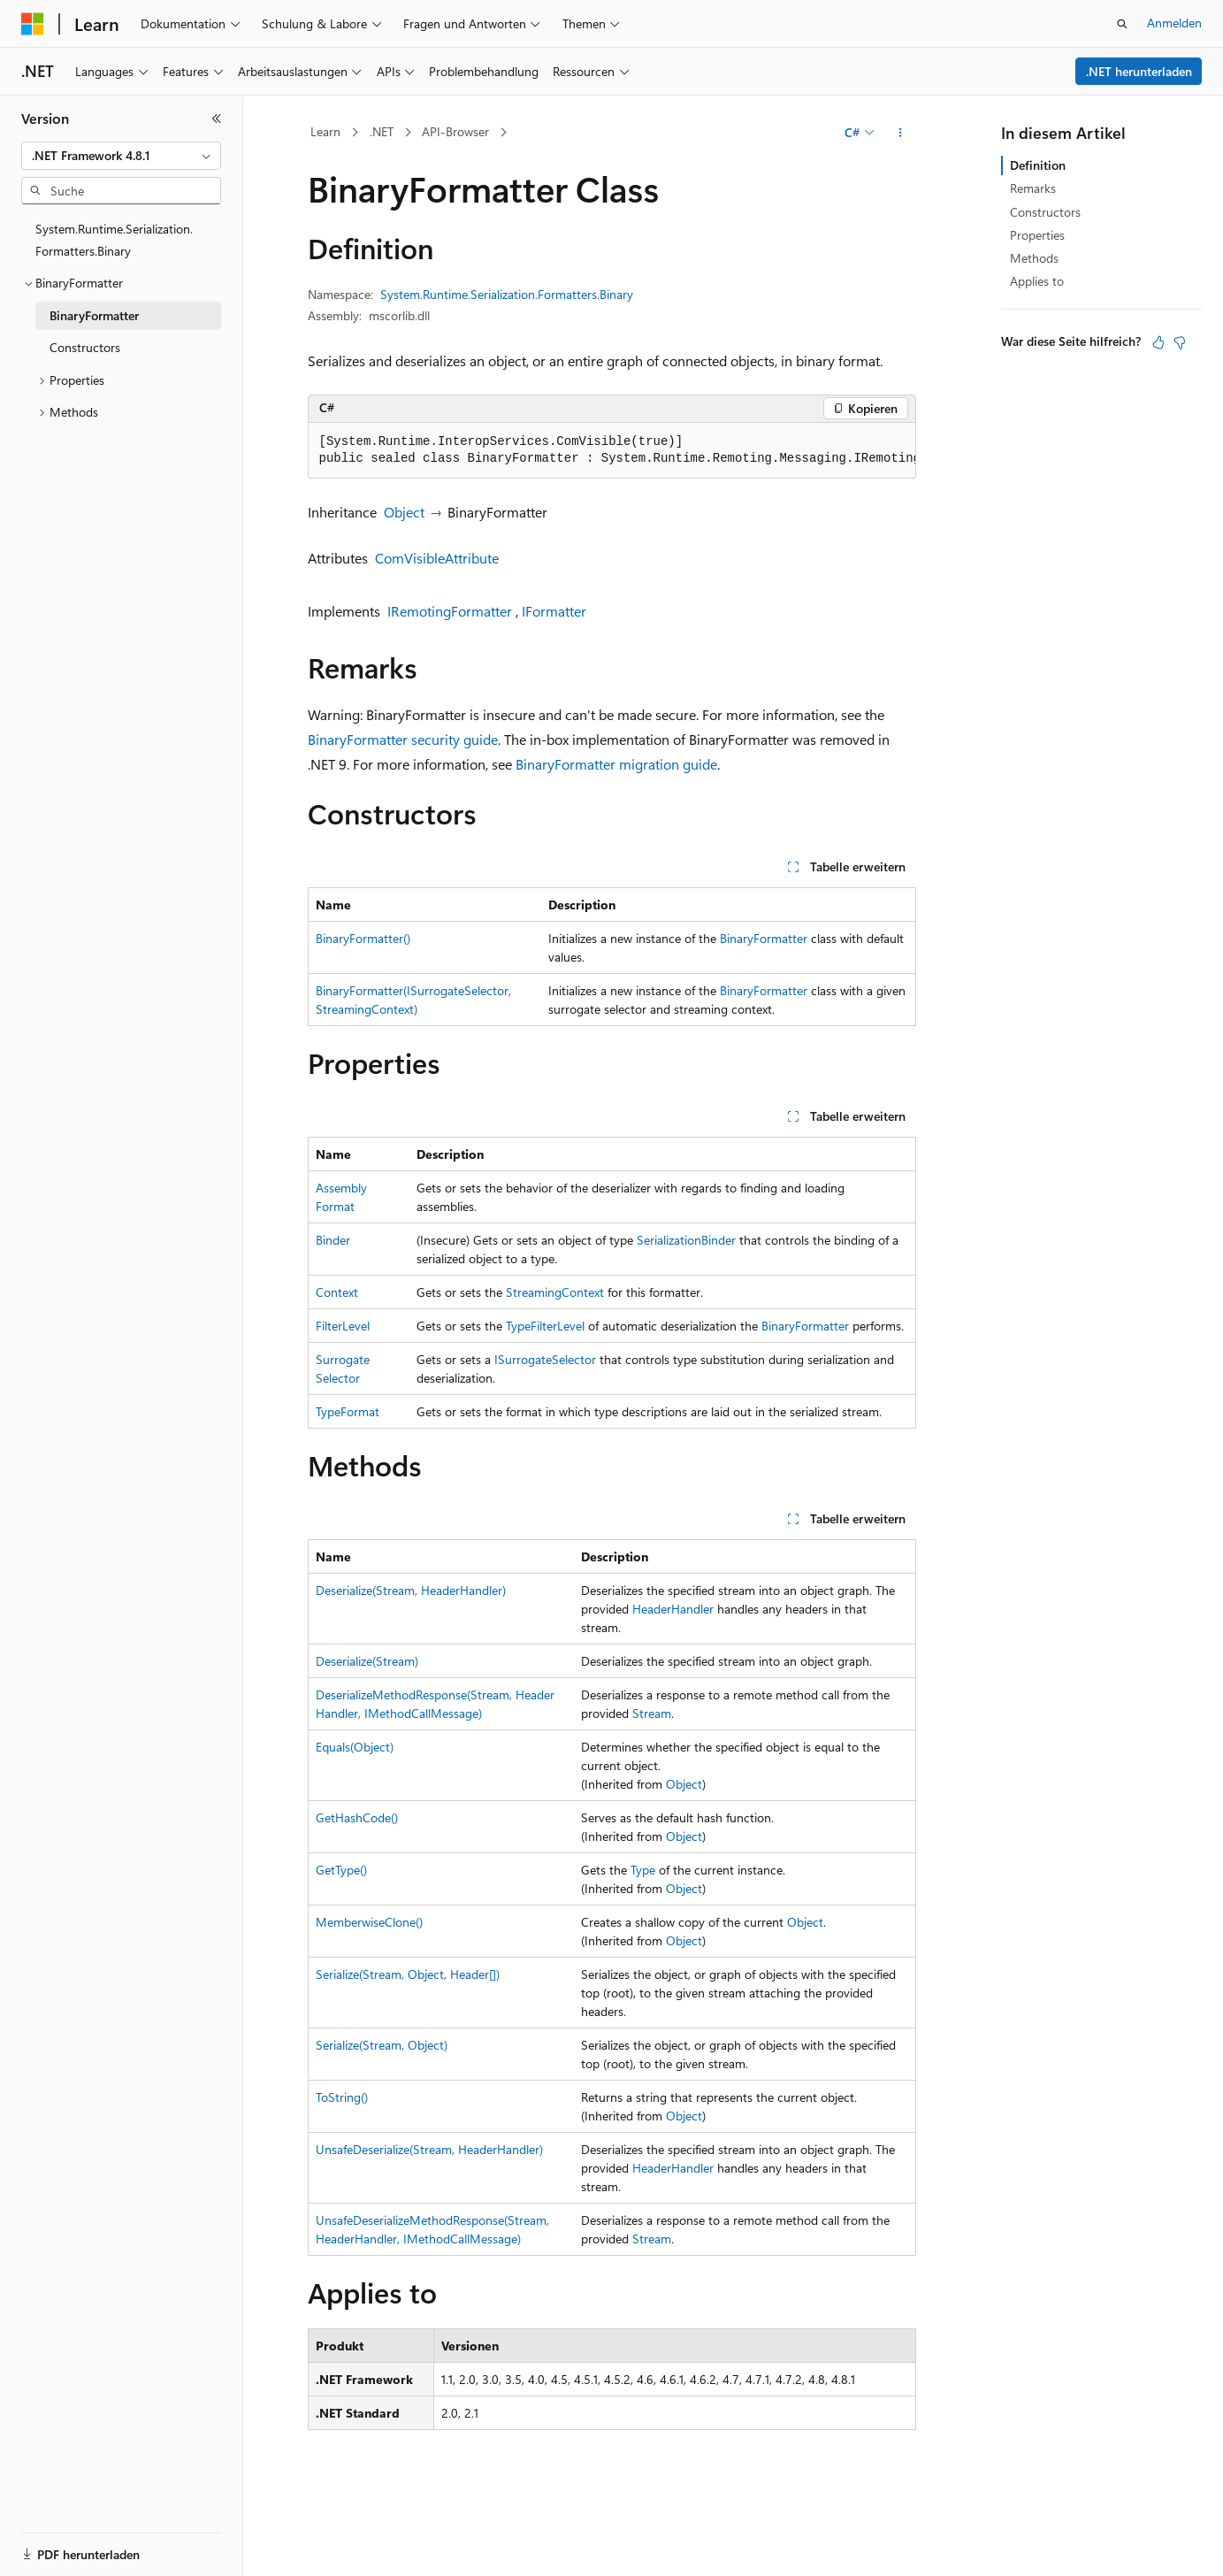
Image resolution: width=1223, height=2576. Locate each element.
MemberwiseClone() (369, 1921)
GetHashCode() (357, 1817)
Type (643, 1869)
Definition (1038, 165)
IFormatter (554, 611)
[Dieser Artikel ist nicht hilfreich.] (1179, 342)
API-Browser (455, 131)
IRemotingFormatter (449, 611)
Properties (1037, 234)
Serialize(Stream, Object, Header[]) (408, 1974)
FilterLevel (343, 1325)
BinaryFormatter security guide (403, 739)
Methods (1034, 257)
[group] (612, 451)
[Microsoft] (32, 23)
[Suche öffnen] (1122, 24)
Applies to (1037, 280)
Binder (333, 1239)
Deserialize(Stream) (367, 1660)
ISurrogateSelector (545, 1359)
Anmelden (1174, 22)
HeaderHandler (673, 1608)
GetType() (341, 1869)
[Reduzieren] (216, 118)
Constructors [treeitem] (85, 347)
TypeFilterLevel (545, 1325)
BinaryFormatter (763, 938)
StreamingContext (555, 1292)
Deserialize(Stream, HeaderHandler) (411, 1590)
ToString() (342, 2097)
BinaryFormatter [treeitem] (94, 315)
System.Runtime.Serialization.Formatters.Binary (506, 294)
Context (337, 1292)
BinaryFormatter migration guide (616, 764)
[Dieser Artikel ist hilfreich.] (1158, 342)
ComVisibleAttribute (437, 557)
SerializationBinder (686, 1239)
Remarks (1033, 188)
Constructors (1045, 211)
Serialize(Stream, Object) (381, 2044)
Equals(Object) (355, 1746)
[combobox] (121, 156)
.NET (382, 131)
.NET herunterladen (1139, 71)
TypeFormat (347, 1411)
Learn (325, 131)
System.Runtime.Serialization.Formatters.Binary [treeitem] (114, 239)
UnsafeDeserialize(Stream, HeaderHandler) (429, 2149)
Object (404, 511)
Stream (651, 1713)
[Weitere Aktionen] (899, 133)
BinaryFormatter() (363, 938)
